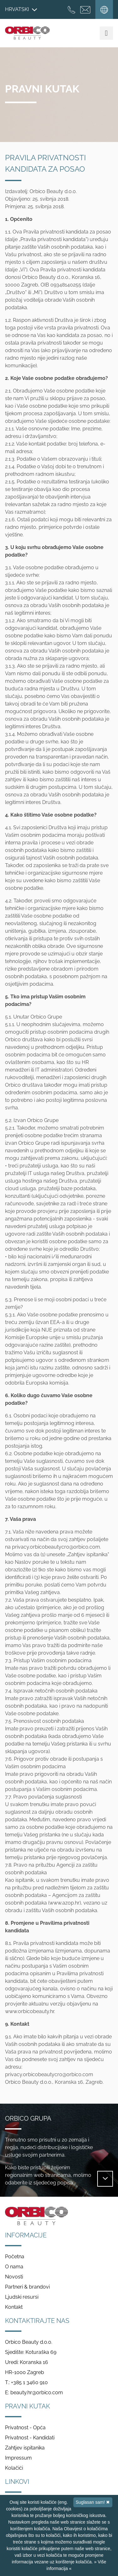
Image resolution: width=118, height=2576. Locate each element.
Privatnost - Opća (25, 2428)
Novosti (14, 2277)
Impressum (18, 2458)
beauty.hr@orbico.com (36, 2393)
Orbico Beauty (27, 33)
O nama (14, 2267)
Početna (14, 2257)
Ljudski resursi (21, 2297)
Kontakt (14, 2307)
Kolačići (14, 2468)
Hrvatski (21, 9)
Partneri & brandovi (27, 2287)
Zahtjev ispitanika (25, 2448)
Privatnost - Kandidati (29, 2438)
